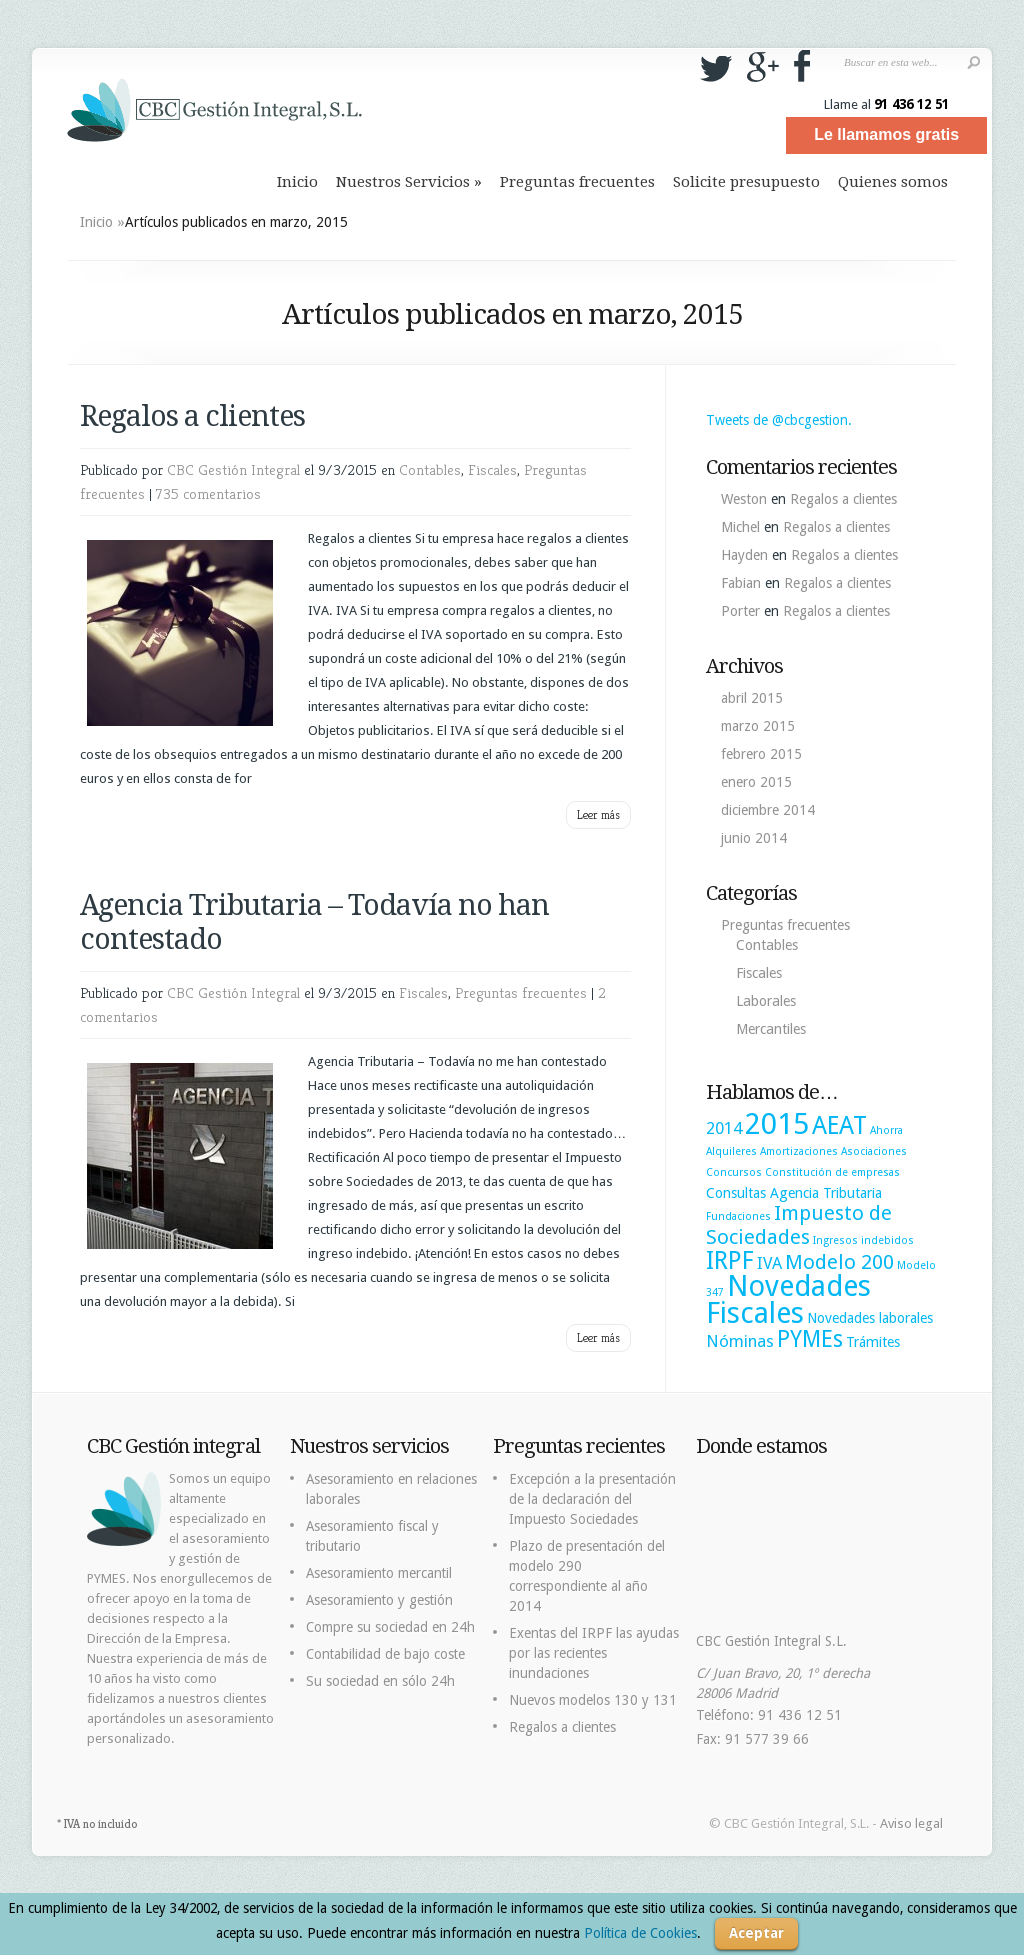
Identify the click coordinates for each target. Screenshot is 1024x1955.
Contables (430, 469)
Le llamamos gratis (886, 134)
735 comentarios (208, 493)
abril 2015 (752, 698)
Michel (740, 527)
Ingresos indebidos (863, 1240)
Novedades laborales (870, 1318)
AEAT (839, 1125)
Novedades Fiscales (788, 1299)
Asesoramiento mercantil (379, 1573)
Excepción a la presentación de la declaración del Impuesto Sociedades (592, 1499)
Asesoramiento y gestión (379, 1600)
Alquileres (731, 1151)
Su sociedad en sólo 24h (380, 1681)
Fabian (741, 583)
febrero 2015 (761, 754)
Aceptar (756, 1933)
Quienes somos (893, 182)
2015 (777, 1124)
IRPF (730, 1260)
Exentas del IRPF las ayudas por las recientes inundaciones (594, 1653)
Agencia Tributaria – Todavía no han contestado (314, 922)
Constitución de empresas (832, 1172)
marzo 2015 (758, 726)
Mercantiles (771, 1029)
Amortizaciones (799, 1151)
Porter (740, 611)
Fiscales (492, 469)
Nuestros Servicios (409, 182)
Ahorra (886, 1130)
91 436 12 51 (911, 104)
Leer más (598, 814)
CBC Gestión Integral (233, 469)
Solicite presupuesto (746, 182)
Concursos (734, 1172)
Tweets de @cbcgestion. (779, 420)
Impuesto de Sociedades (799, 1225)
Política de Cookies (640, 1933)
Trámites (873, 1342)
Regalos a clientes (192, 416)
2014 (724, 1128)
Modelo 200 (839, 1262)
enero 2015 (756, 782)
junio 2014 (754, 838)
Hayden (744, 555)
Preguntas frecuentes (577, 182)
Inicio (297, 182)
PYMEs (810, 1339)
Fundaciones (738, 1216)
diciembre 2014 (768, 810)
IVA (769, 1263)
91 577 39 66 (767, 1739)
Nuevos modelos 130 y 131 (593, 1700)
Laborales (766, 1001)
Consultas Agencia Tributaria (794, 1193)
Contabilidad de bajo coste (385, 1654)
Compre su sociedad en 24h (390, 1627)
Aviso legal (911, 1823)
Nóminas (740, 1341)
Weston (744, 499)
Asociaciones (874, 1151)
